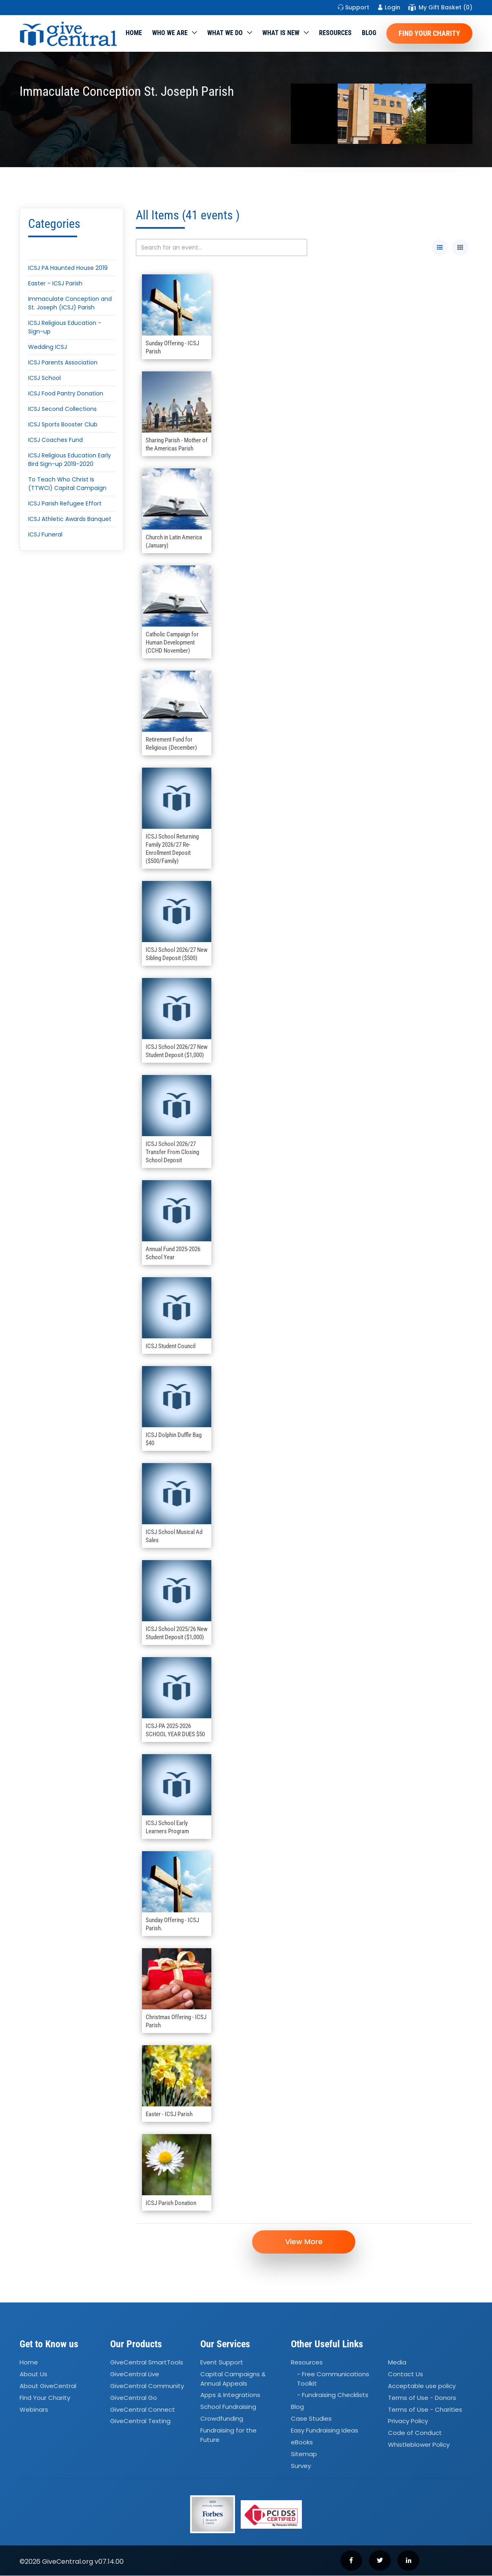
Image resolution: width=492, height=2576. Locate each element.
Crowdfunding (221, 2419)
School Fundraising (228, 2407)
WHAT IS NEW (280, 33)
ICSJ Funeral (45, 534)
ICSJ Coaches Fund (55, 440)
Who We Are (170, 33)
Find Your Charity (429, 33)
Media (397, 2362)
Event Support (221, 2362)
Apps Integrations (230, 2395)
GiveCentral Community (147, 2386)
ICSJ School (44, 378)
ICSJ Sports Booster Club (63, 424)
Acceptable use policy (422, 2386)
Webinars (34, 2409)
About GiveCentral (48, 2386)
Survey (301, 2465)
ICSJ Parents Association (63, 362)
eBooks (302, 2442)
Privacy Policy (408, 2421)
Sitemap (304, 2454)
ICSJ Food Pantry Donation (65, 393)
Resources (335, 33)
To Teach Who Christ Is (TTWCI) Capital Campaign (67, 483)
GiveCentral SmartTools (146, 2362)
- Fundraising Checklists (332, 2395)
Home (134, 33)
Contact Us (405, 2374)
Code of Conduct (415, 2433)
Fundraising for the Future (228, 2435)
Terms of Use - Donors (422, 2397)
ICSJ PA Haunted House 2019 (68, 268)
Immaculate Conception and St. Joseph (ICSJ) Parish (70, 303)
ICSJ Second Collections (62, 409)
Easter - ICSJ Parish (55, 283)
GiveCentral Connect (142, 2409)
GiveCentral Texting (140, 2421)
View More (304, 2242)
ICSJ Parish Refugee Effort (65, 503)
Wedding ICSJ (47, 347)
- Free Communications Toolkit (333, 2379)
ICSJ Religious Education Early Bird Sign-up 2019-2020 (69, 459)
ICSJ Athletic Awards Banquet (69, 519)
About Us (33, 2374)
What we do (225, 33)
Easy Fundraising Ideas (324, 2430)
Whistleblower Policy (419, 2445)
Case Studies (311, 2419)
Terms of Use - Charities (425, 2409)
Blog (369, 33)
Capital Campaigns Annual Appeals (233, 2379)
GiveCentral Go (133, 2397)
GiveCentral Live (134, 2374)
